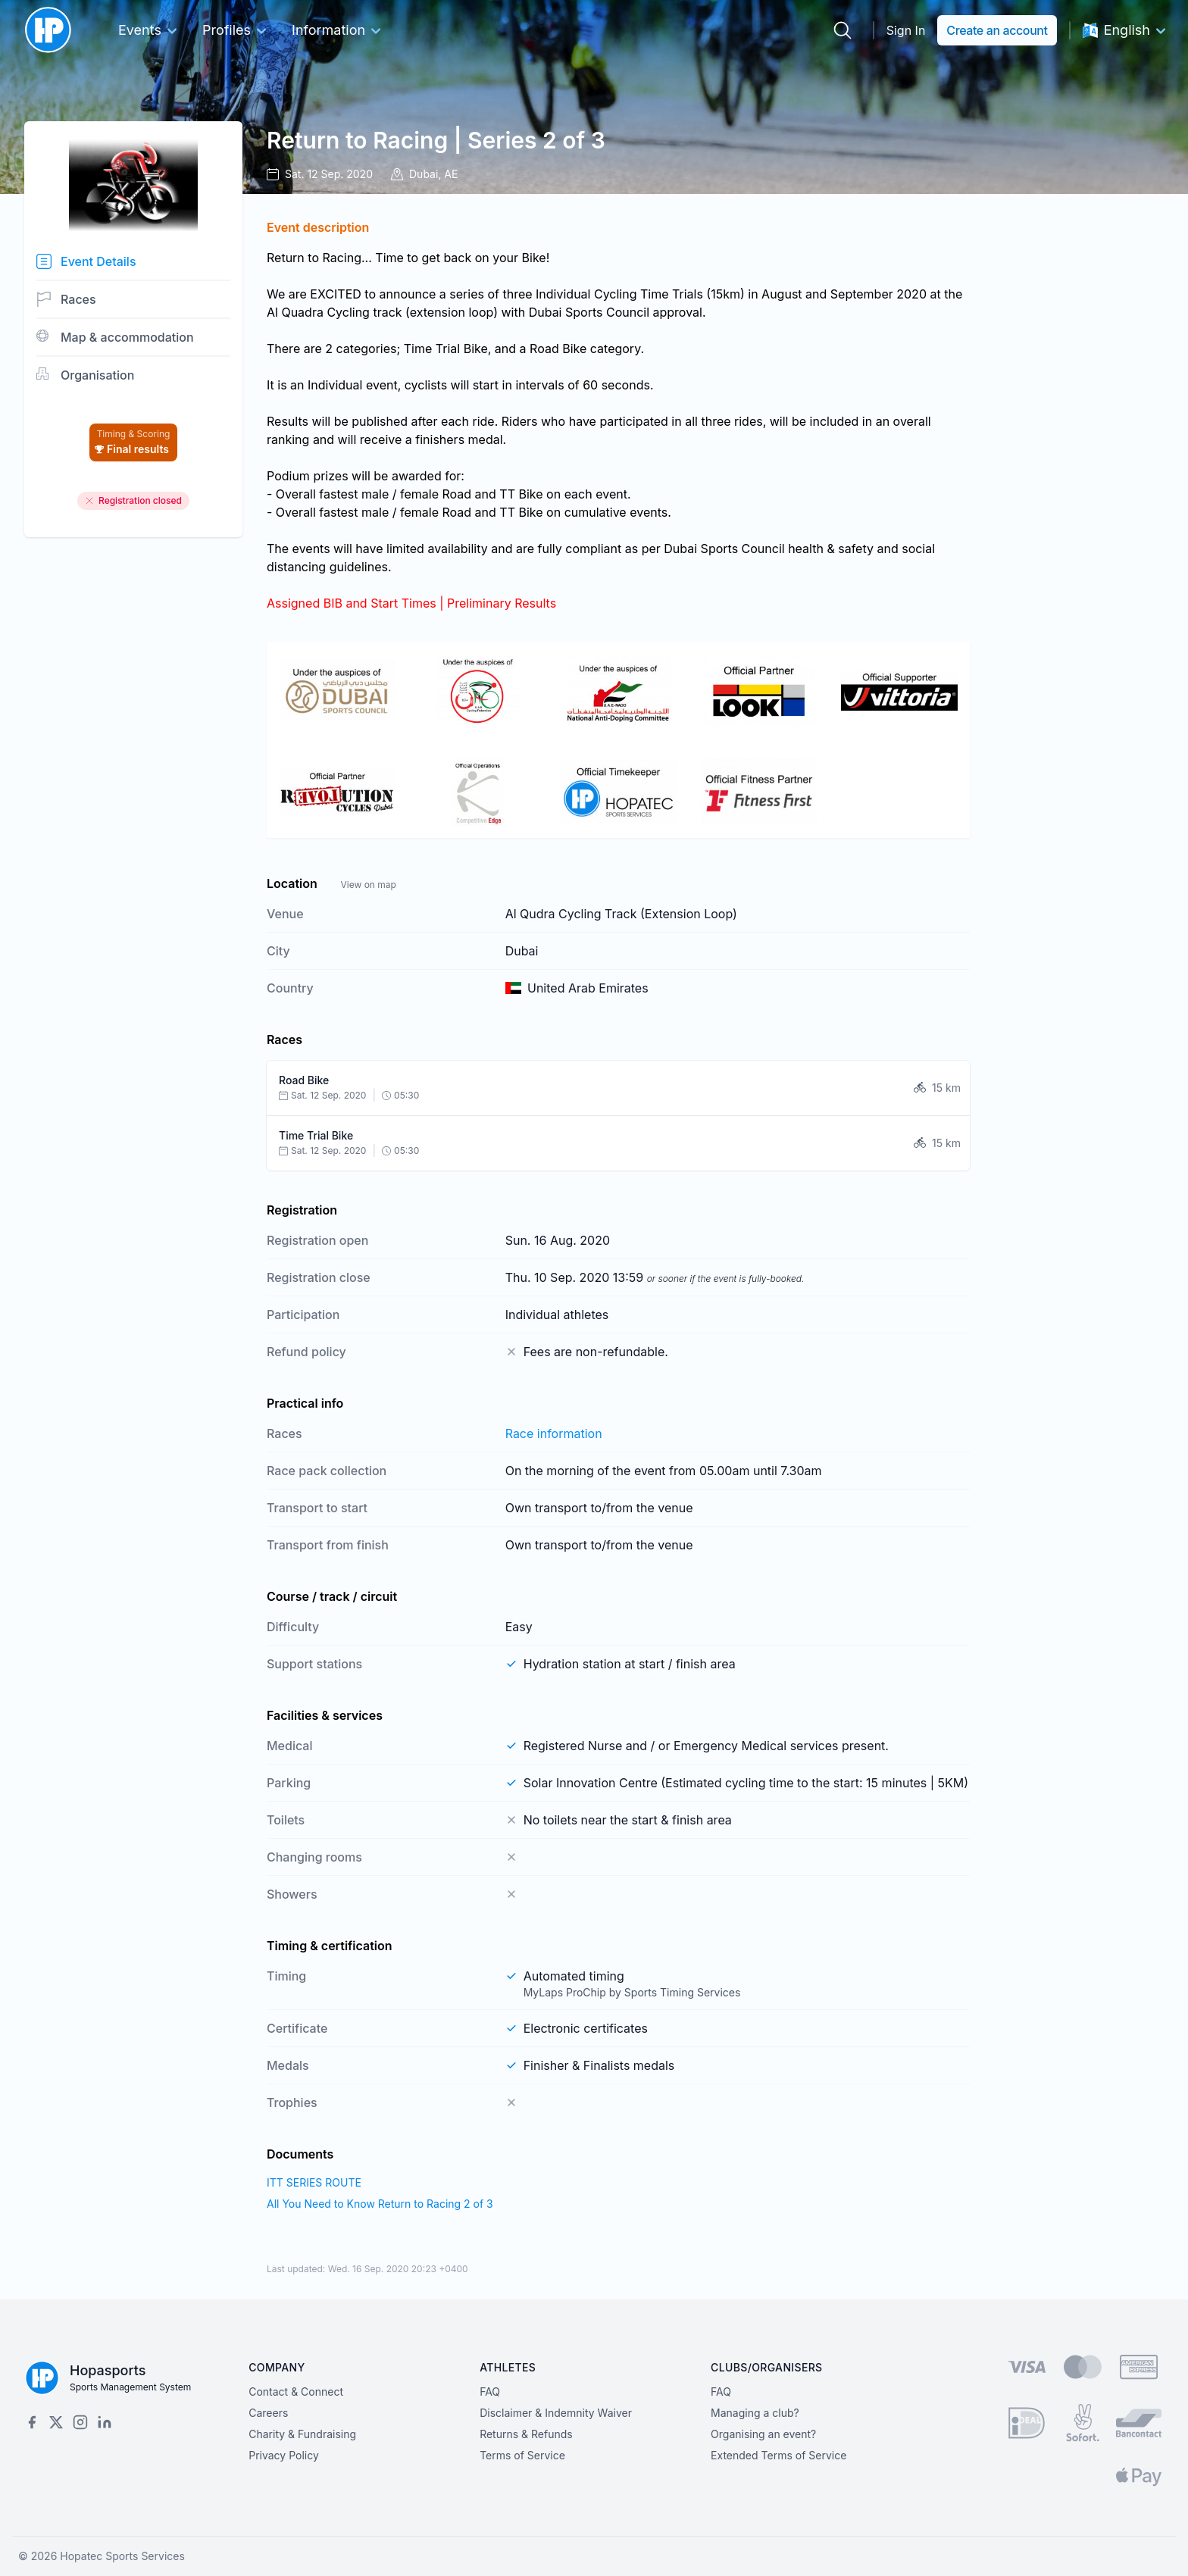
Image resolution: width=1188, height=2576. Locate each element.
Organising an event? (763, 2434)
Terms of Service (522, 2455)
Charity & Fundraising (302, 2434)
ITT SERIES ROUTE (314, 2182)
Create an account (996, 30)
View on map (367, 884)
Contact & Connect (296, 2391)
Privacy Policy (284, 2455)
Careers (268, 2412)
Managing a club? (755, 2412)
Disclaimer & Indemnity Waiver (556, 2412)
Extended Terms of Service (778, 2455)
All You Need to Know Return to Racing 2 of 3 (380, 2203)
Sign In (906, 30)
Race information (553, 1433)
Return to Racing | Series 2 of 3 (436, 140)
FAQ (490, 2391)
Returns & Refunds (526, 2434)
